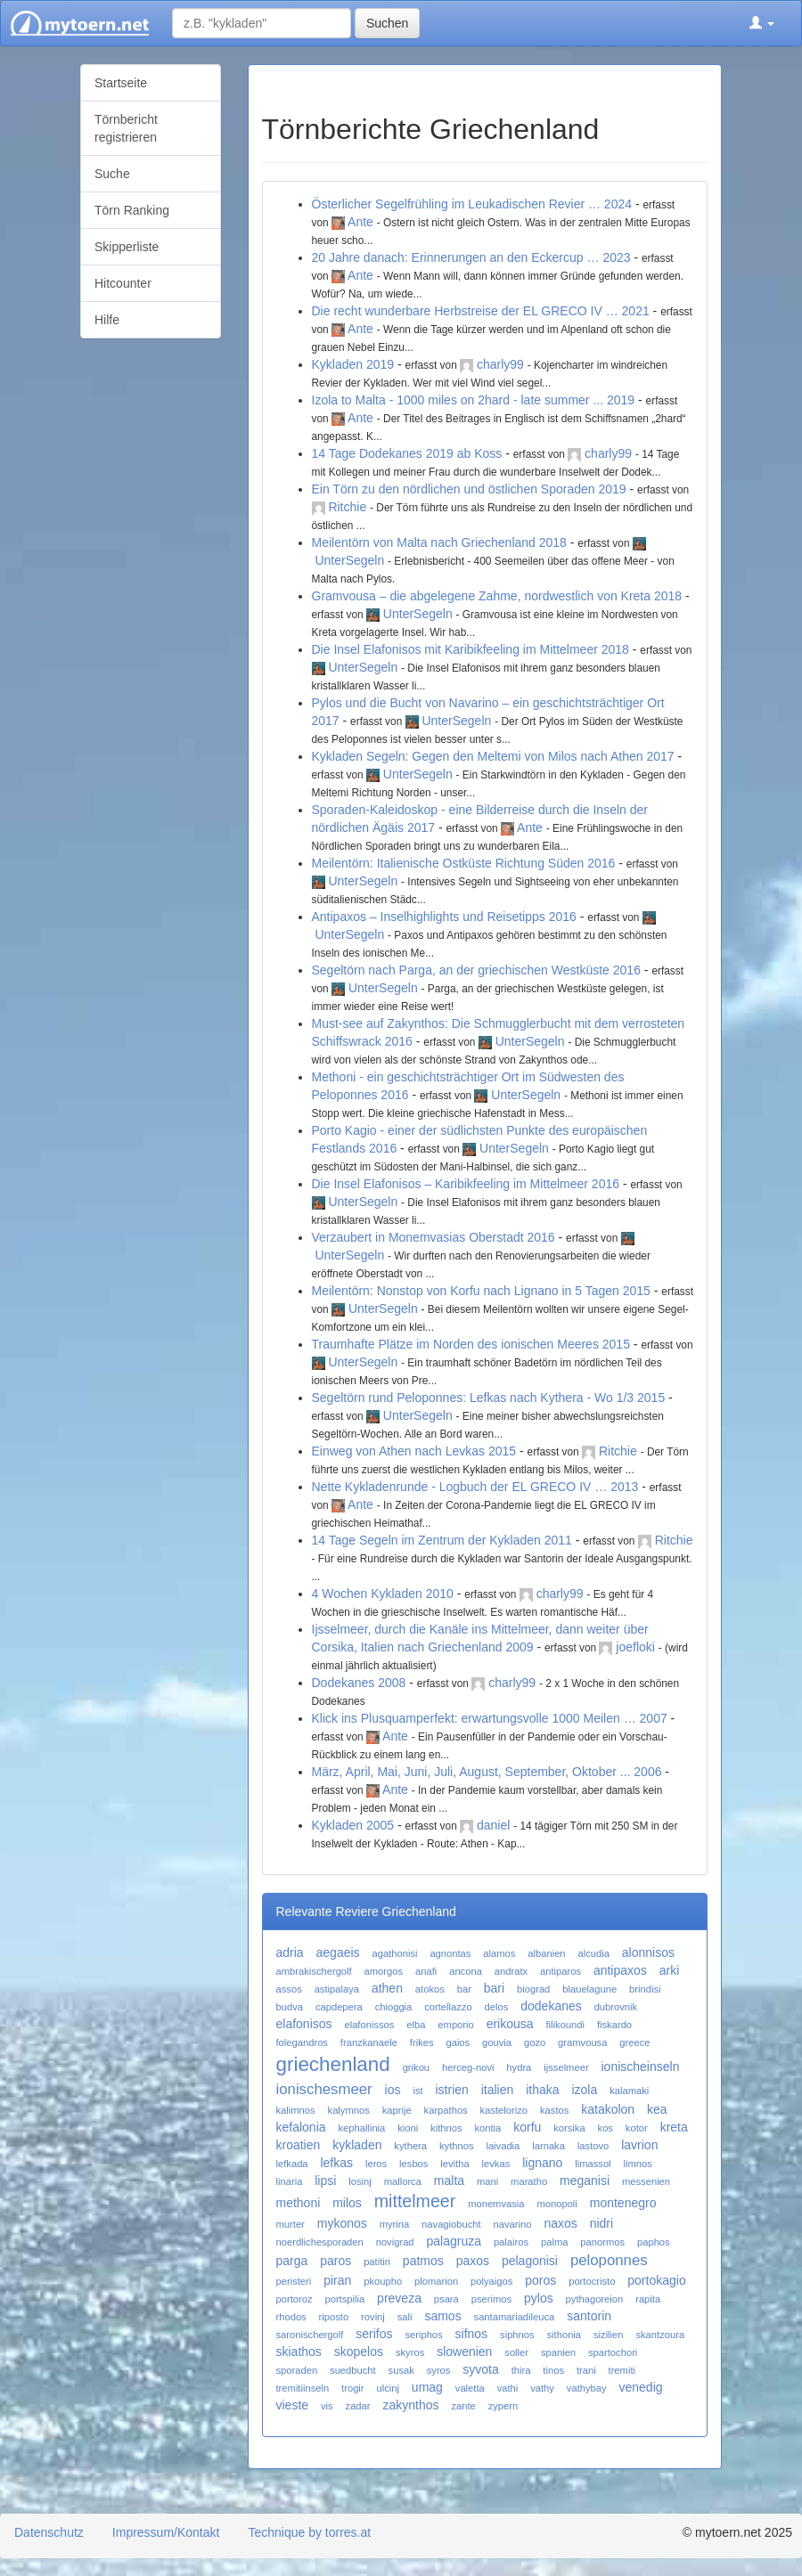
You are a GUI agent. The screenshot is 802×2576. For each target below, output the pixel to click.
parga (292, 2261)
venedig (640, 2387)
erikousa (510, 2024)
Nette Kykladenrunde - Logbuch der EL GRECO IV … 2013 (475, 1487)
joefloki (635, 1647)
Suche (112, 174)
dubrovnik (616, 2006)
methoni (298, 2203)
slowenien (464, 2351)
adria (290, 1952)
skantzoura (659, 2334)
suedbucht (353, 2370)
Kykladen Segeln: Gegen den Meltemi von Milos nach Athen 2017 (493, 756)
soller (516, 2352)
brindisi (644, 1989)
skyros (410, 2352)
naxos (560, 2223)
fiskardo (614, 2024)
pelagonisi (530, 2261)
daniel (493, 1825)
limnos (638, 2163)
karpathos (446, 2110)
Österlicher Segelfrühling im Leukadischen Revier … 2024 (472, 204)
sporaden (297, 2370)
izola (584, 2090)
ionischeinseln (641, 2066)
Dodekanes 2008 (359, 1682)
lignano (542, 2163)
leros (376, 2163)
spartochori (612, 2352)
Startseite (120, 83)
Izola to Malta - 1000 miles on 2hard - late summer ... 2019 (473, 400)
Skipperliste (126, 247)
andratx (511, 1971)
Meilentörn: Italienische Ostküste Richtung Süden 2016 (464, 863)
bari (494, 1988)
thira (521, 2370)
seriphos (423, 2334)
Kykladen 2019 (353, 364)
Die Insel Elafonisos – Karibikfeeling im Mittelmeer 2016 (466, 1184)
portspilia (344, 2299)
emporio (455, 2024)
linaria (289, 2181)
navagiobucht (451, 2224)
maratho (529, 2181)
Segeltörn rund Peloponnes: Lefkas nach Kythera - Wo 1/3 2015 (489, 1397)
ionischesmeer (324, 2089)
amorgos (384, 1971)
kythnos (456, 2145)
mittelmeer (414, 2201)
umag (427, 2387)
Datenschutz (49, 2532)
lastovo (593, 2145)
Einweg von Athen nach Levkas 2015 (414, 1451)
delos (497, 2006)
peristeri (294, 2281)
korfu (527, 2127)
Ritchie (347, 507)
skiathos (299, 2351)
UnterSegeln (349, 560)
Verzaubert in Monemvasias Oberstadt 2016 (433, 1237)
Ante (360, 222)
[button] (762, 23)
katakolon (607, 2109)
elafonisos (304, 2024)
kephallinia (361, 2128)
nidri (601, 2223)
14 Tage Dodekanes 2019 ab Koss (407, 453)
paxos (472, 2261)
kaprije (397, 2110)
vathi (508, 2388)
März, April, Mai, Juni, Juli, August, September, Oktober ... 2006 (487, 1772)
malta (449, 2180)
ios (393, 2090)
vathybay (587, 2388)
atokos (430, 1989)
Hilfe (106, 320)
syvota (480, 2369)
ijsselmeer (566, 2067)
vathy (542, 2388)
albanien (546, 1953)
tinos (553, 2370)
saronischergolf (310, 2334)
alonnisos (648, 1952)
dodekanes (551, 2006)
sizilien (608, 2334)
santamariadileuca (514, 2316)
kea (657, 2109)
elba (415, 2024)
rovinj (373, 2316)
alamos (499, 1953)
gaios (458, 2042)
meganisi (585, 2180)
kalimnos (295, 2110)
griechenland (333, 2064)
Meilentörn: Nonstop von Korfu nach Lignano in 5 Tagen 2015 (481, 1291)
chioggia (394, 2006)
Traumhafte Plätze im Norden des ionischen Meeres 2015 (471, 1344)
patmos (423, 2261)
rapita (647, 2299)
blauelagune (589, 1989)
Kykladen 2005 (353, 1825)
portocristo (592, 2281)
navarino (513, 2224)
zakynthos (410, 2405)
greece (634, 2042)
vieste (292, 2405)
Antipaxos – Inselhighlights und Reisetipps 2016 (444, 916)
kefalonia (301, 2127)
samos (442, 2316)
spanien (558, 2352)
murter (290, 2224)
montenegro (623, 2203)
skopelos (358, 2351)
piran (337, 2280)
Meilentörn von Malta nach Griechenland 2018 (439, 542)
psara (446, 2299)
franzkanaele (368, 2042)
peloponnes (609, 2260)
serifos (374, 2334)
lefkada (292, 2163)
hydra (518, 2067)
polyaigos (491, 2281)
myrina (395, 2224)
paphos (653, 2242)
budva (289, 2006)
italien (497, 2090)
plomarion (436, 2281)
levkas (496, 2163)
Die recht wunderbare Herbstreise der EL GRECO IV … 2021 (481, 311)
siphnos (517, 2334)
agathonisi (394, 1953)
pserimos (491, 2299)
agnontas (450, 1953)
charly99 (500, 364)
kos (605, 2128)
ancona (465, 1971)
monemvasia (496, 2203)
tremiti (622, 2370)
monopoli (556, 2203)
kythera (410, 2145)
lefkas (336, 2163)
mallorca (402, 2181)
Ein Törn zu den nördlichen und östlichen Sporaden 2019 (469, 489)
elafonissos (369, 2024)
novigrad (395, 2242)
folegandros (302, 2042)
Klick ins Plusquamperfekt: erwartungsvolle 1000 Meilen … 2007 (489, 1718)
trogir (352, 2388)
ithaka (542, 2090)
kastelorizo (504, 2110)
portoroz (294, 2299)
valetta (470, 2388)
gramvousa (582, 2042)
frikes (422, 2042)
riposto (334, 2316)
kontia (487, 2128)
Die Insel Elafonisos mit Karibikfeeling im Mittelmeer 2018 (470, 649)
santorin (589, 2316)
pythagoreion (595, 2299)
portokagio (656, 2280)
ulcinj (387, 2388)
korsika (569, 2128)
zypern (503, 2406)
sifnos (471, 2334)
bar (464, 1989)
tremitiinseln (303, 2388)
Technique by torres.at (309, 2532)
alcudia (593, 1953)
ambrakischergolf (314, 1971)
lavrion (639, 2145)
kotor (637, 2128)
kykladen (356, 2145)
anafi (426, 1971)
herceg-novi (468, 2067)
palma (554, 2242)
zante (463, 2406)
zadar (358, 2406)
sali (405, 2316)
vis (327, 2406)
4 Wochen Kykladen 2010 (383, 1593)
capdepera (339, 2006)
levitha (454, 2163)
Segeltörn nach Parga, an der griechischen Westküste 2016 (476, 970)
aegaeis (338, 1952)
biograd (533, 1989)
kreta (674, 2127)
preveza (399, 2298)
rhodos (291, 2316)
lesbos (413, 2163)
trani (586, 2370)
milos (347, 2203)
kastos (554, 2110)
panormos (602, 2242)
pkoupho (383, 2281)
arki (669, 1970)
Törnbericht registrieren (126, 128)
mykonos (342, 2223)
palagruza (453, 2241)
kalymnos (349, 2110)
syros (439, 2370)
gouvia (496, 2042)
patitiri (377, 2261)
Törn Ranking (131, 210)
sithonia (564, 2334)
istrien (451, 2090)
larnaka (548, 2145)
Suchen (387, 23)
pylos (538, 2298)
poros (540, 2280)
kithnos (446, 2128)
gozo (534, 2042)
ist (417, 2090)
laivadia (503, 2145)
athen (387, 1988)
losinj (360, 2181)
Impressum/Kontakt (166, 2532)
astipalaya (337, 1989)
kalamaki (629, 2090)
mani (487, 2181)
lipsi (325, 2180)
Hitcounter (122, 283)
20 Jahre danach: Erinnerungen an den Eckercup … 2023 (471, 257)
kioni (407, 2128)
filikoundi (565, 2024)
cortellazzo (447, 2006)
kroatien (298, 2145)
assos (289, 1989)
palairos (511, 2242)
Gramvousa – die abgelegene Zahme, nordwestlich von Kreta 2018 (497, 596)
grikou (416, 2067)
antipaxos (620, 1970)
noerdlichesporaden (320, 2242)
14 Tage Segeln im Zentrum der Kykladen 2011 (442, 1540)
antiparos (560, 1971)
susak (401, 2370)
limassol (592, 2163)
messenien (646, 2181)
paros (335, 2261)
